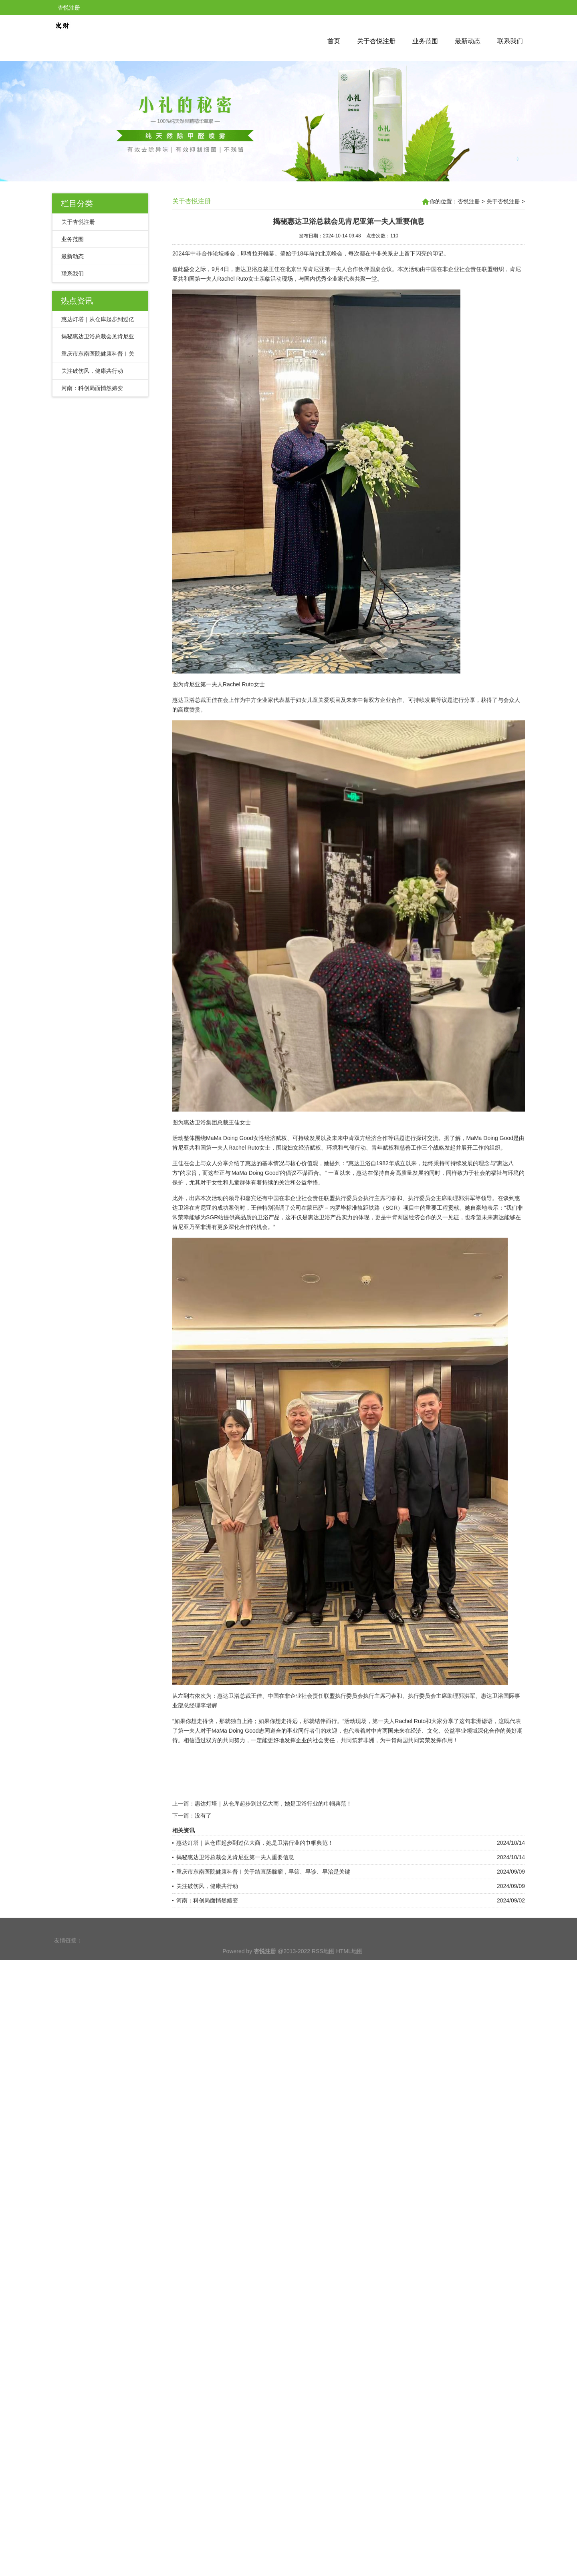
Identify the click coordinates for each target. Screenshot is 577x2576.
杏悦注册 (469, 201)
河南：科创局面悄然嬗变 (92, 388)
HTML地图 (349, 1965)
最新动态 (467, 41)
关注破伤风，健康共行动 (92, 371)
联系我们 (510, 41)
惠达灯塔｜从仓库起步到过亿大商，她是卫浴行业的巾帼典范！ (273, 1901)
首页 (333, 41)
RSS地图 (323, 1965)
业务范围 (425, 41)
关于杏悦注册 (376, 41)
